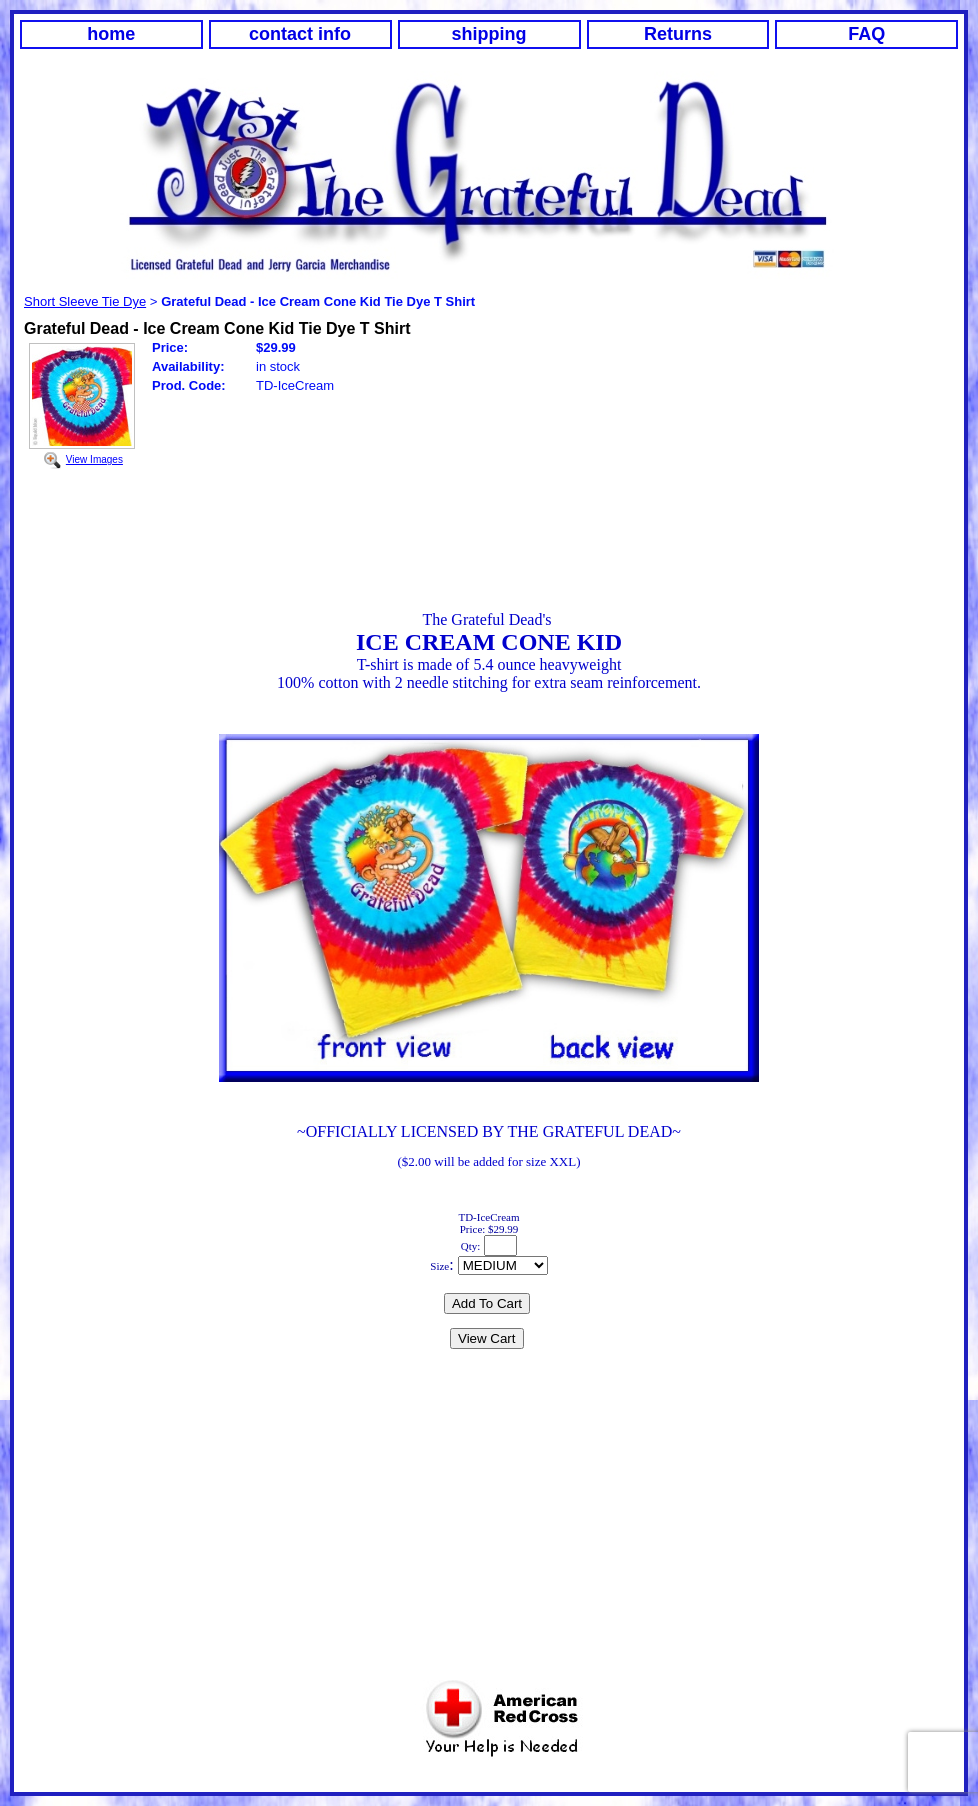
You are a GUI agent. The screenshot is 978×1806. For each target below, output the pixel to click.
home (111, 34)
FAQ (866, 34)
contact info (300, 34)
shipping (489, 34)
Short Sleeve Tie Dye (85, 301)
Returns (678, 34)
